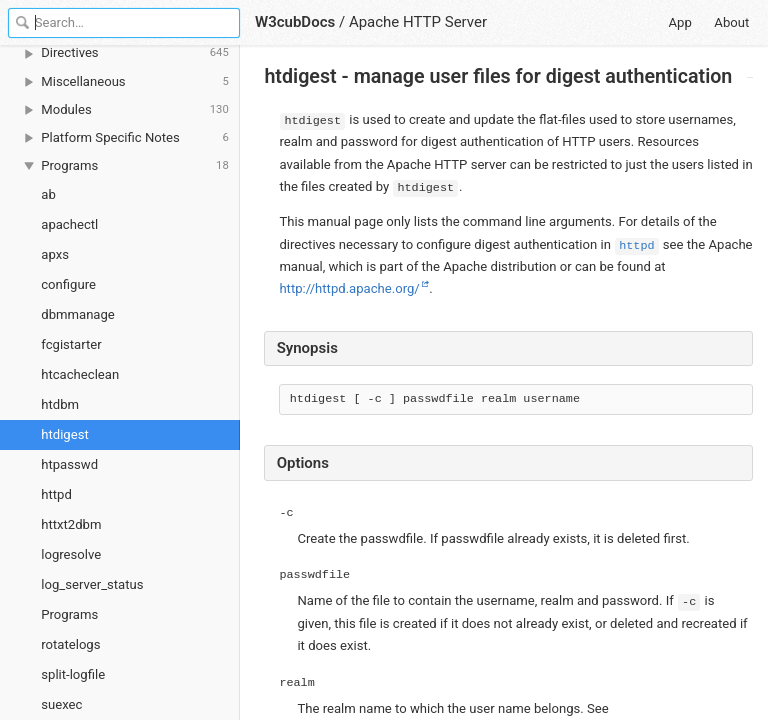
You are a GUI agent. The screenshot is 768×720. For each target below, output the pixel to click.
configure (68, 284)
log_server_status (92, 584)
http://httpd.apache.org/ (349, 288)
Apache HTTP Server (418, 22)
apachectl (69, 224)
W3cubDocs (295, 22)
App (680, 22)
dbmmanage (78, 314)
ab (48, 194)
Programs (69, 614)
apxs (55, 254)
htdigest (64, 434)
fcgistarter (71, 344)
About (731, 22)
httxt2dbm (71, 524)
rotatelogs (70, 644)
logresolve (71, 554)
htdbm (60, 404)
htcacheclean (80, 374)
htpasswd (69, 464)
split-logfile (73, 674)
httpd (56, 494)
